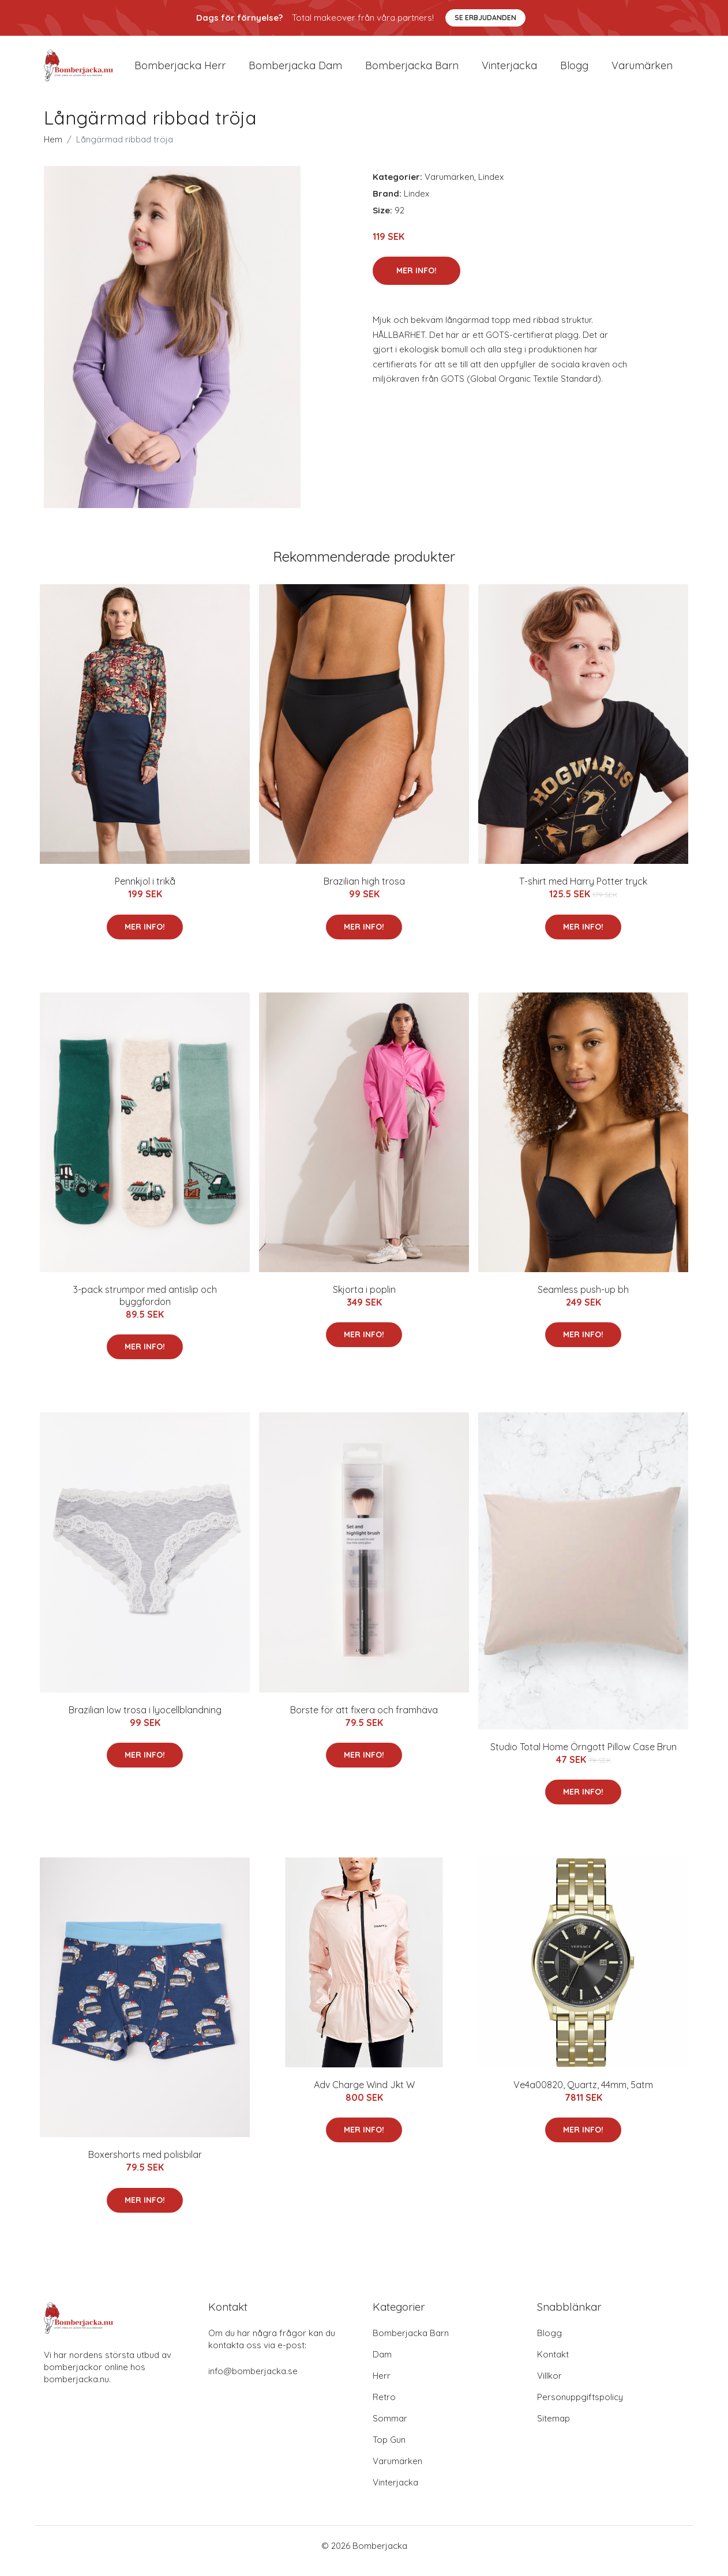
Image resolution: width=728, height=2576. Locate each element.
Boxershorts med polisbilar (145, 2165)
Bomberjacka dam (295, 70)
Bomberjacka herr (180, 70)
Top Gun (389, 2450)
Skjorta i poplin (364, 1299)
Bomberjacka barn (412, 70)
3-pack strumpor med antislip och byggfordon (145, 1305)
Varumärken (642, 70)
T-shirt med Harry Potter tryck (583, 891)
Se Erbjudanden (485, 17)
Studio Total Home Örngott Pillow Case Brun (583, 1756)
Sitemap (553, 2428)
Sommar (390, 2428)
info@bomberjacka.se (253, 2381)
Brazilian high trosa (364, 891)
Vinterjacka (509, 70)
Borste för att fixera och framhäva (364, 1719)
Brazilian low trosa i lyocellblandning (145, 1719)
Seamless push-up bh (583, 1299)
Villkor (549, 2386)
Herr (382, 2386)
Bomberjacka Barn (411, 2343)
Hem (53, 149)
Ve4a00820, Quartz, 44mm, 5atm (583, 2094)
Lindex (491, 186)
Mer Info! (416, 280)
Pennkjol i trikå (145, 891)
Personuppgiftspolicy (580, 2407)
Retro (384, 2407)
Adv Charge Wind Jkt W (364, 2094)
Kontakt (553, 2364)
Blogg (574, 70)
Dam (382, 2364)
